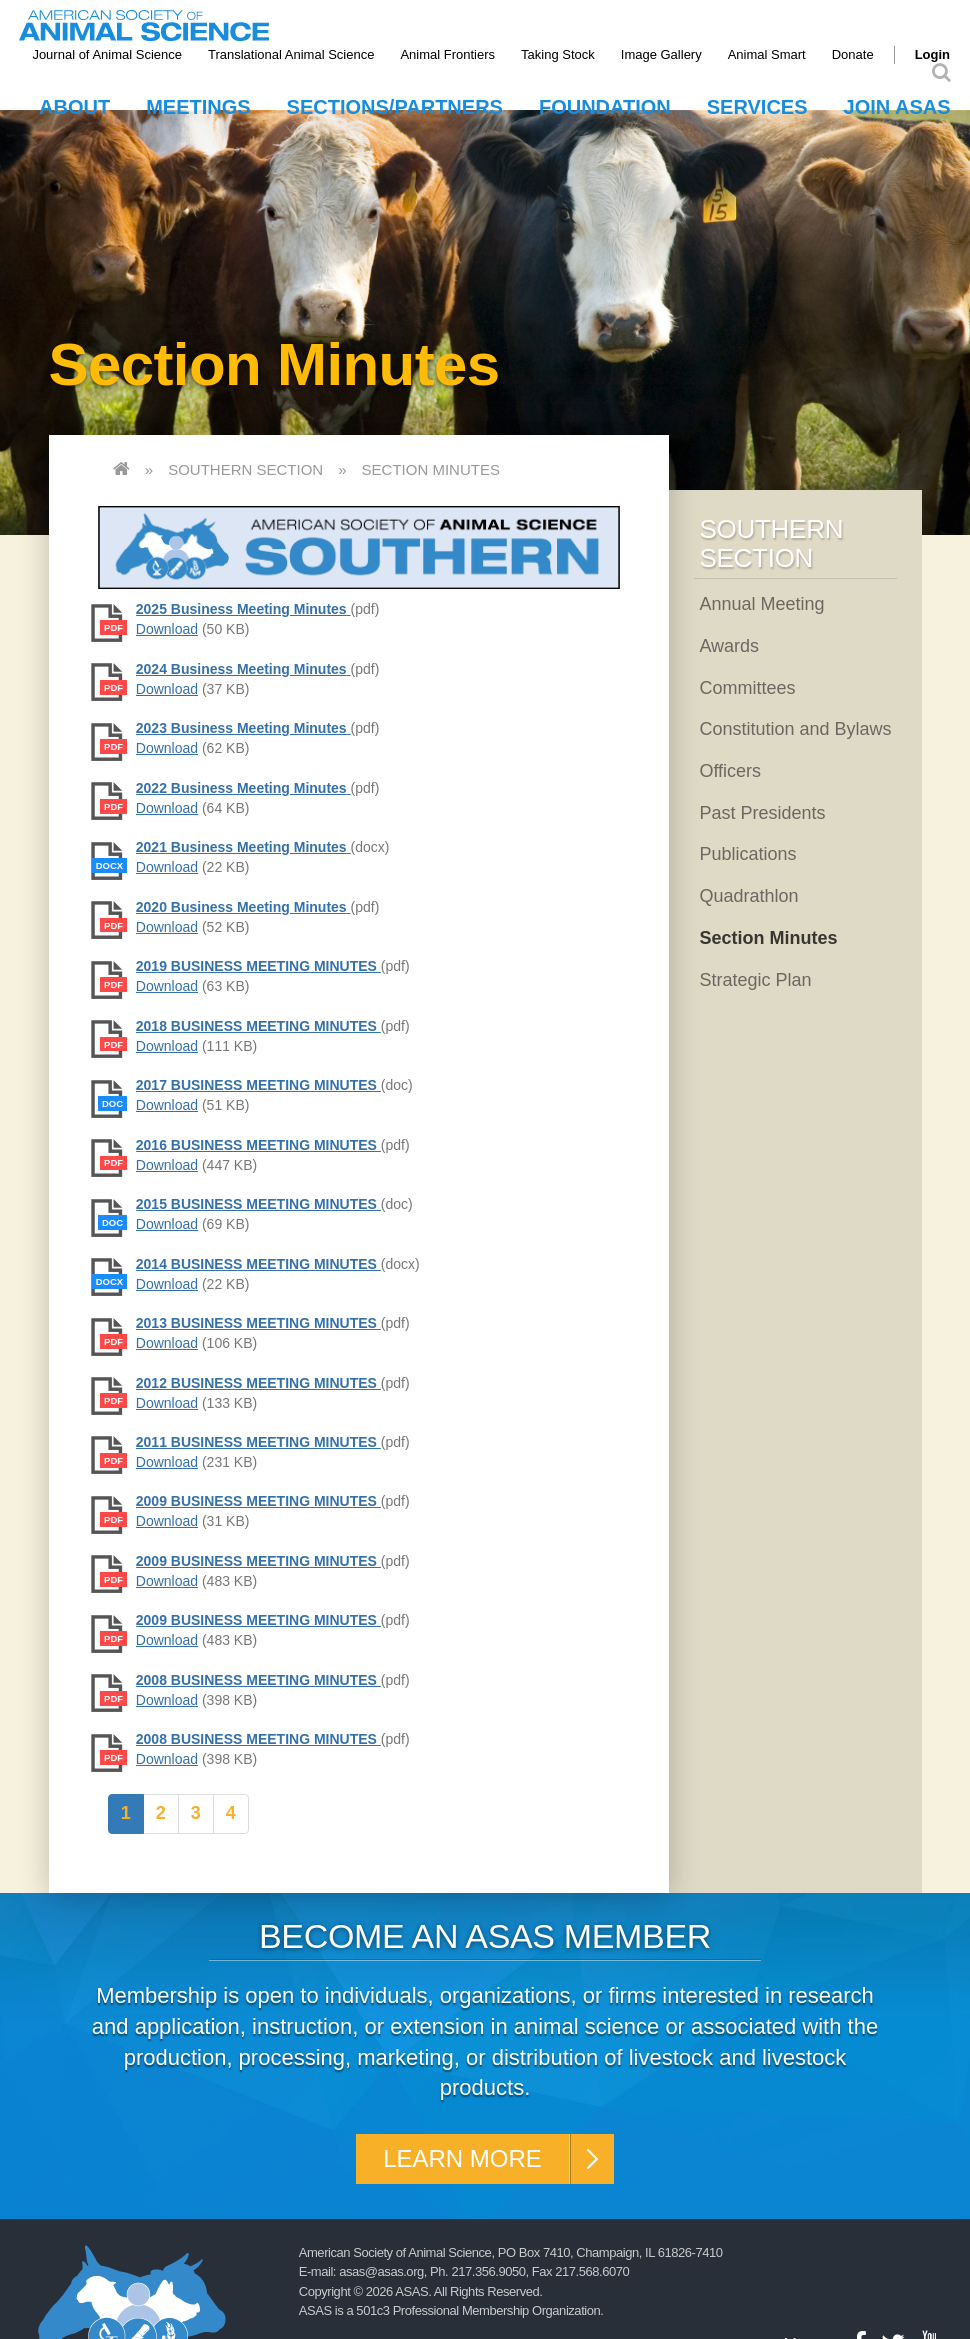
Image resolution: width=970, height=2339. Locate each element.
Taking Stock (558, 54)
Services (757, 107)
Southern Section (245, 469)
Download (167, 629)
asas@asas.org (381, 2271)
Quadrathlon (748, 896)
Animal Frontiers (447, 54)
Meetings (198, 107)
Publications (747, 854)
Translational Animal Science (291, 54)
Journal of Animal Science (107, 54)
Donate (853, 54)
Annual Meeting (761, 604)
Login (932, 54)
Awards (729, 646)
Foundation (605, 107)
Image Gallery (661, 54)
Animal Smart (767, 54)
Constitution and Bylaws (795, 729)
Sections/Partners (395, 107)
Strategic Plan (755, 980)
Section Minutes (431, 469)
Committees (747, 688)
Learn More (462, 2158)
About (74, 107)
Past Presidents (762, 813)
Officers (730, 771)
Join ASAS (897, 107)
